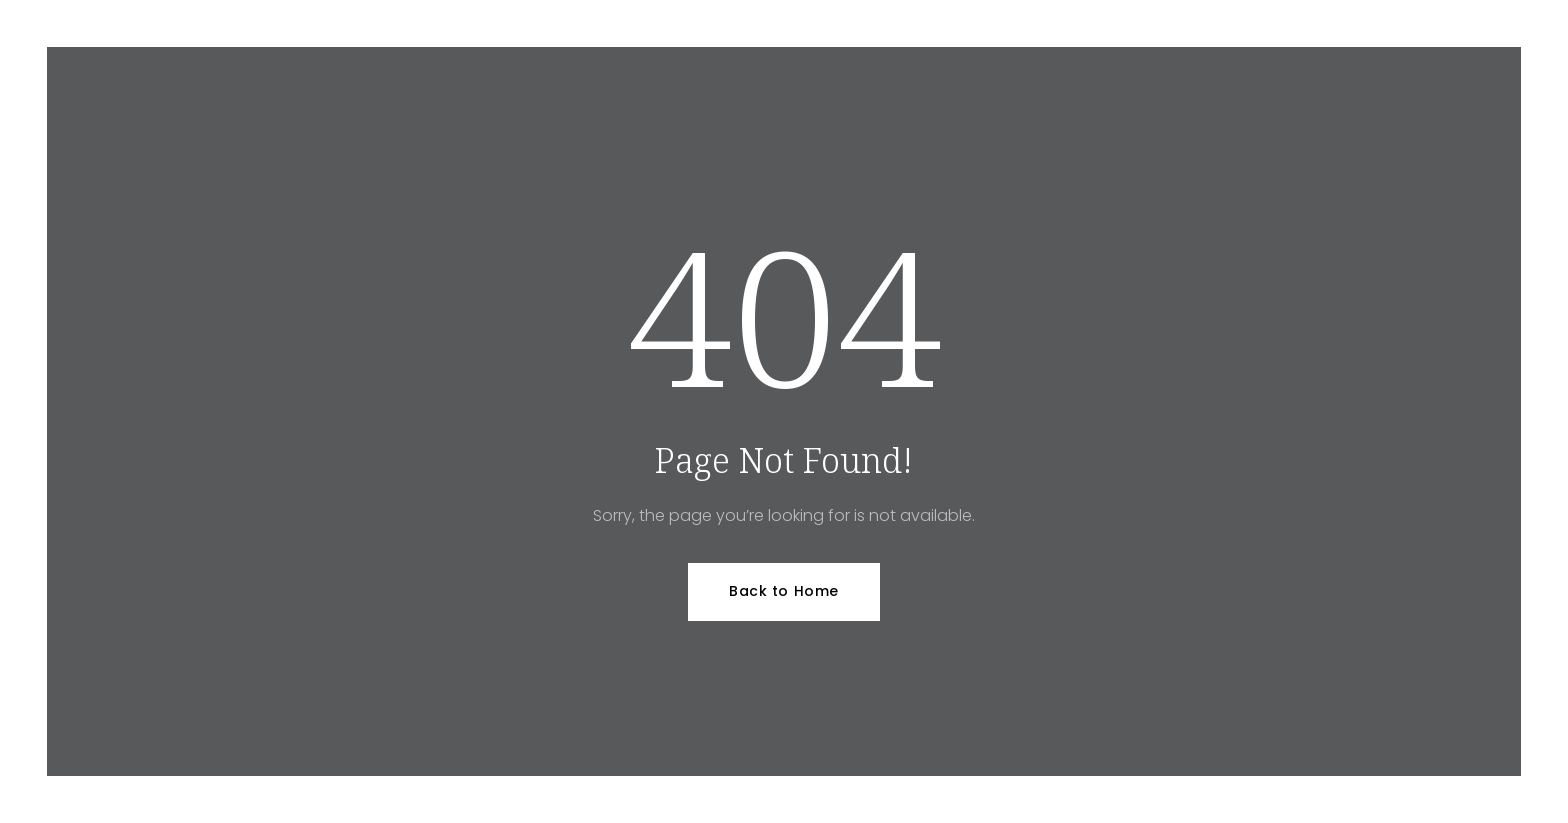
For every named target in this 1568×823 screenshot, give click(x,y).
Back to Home (784, 591)
